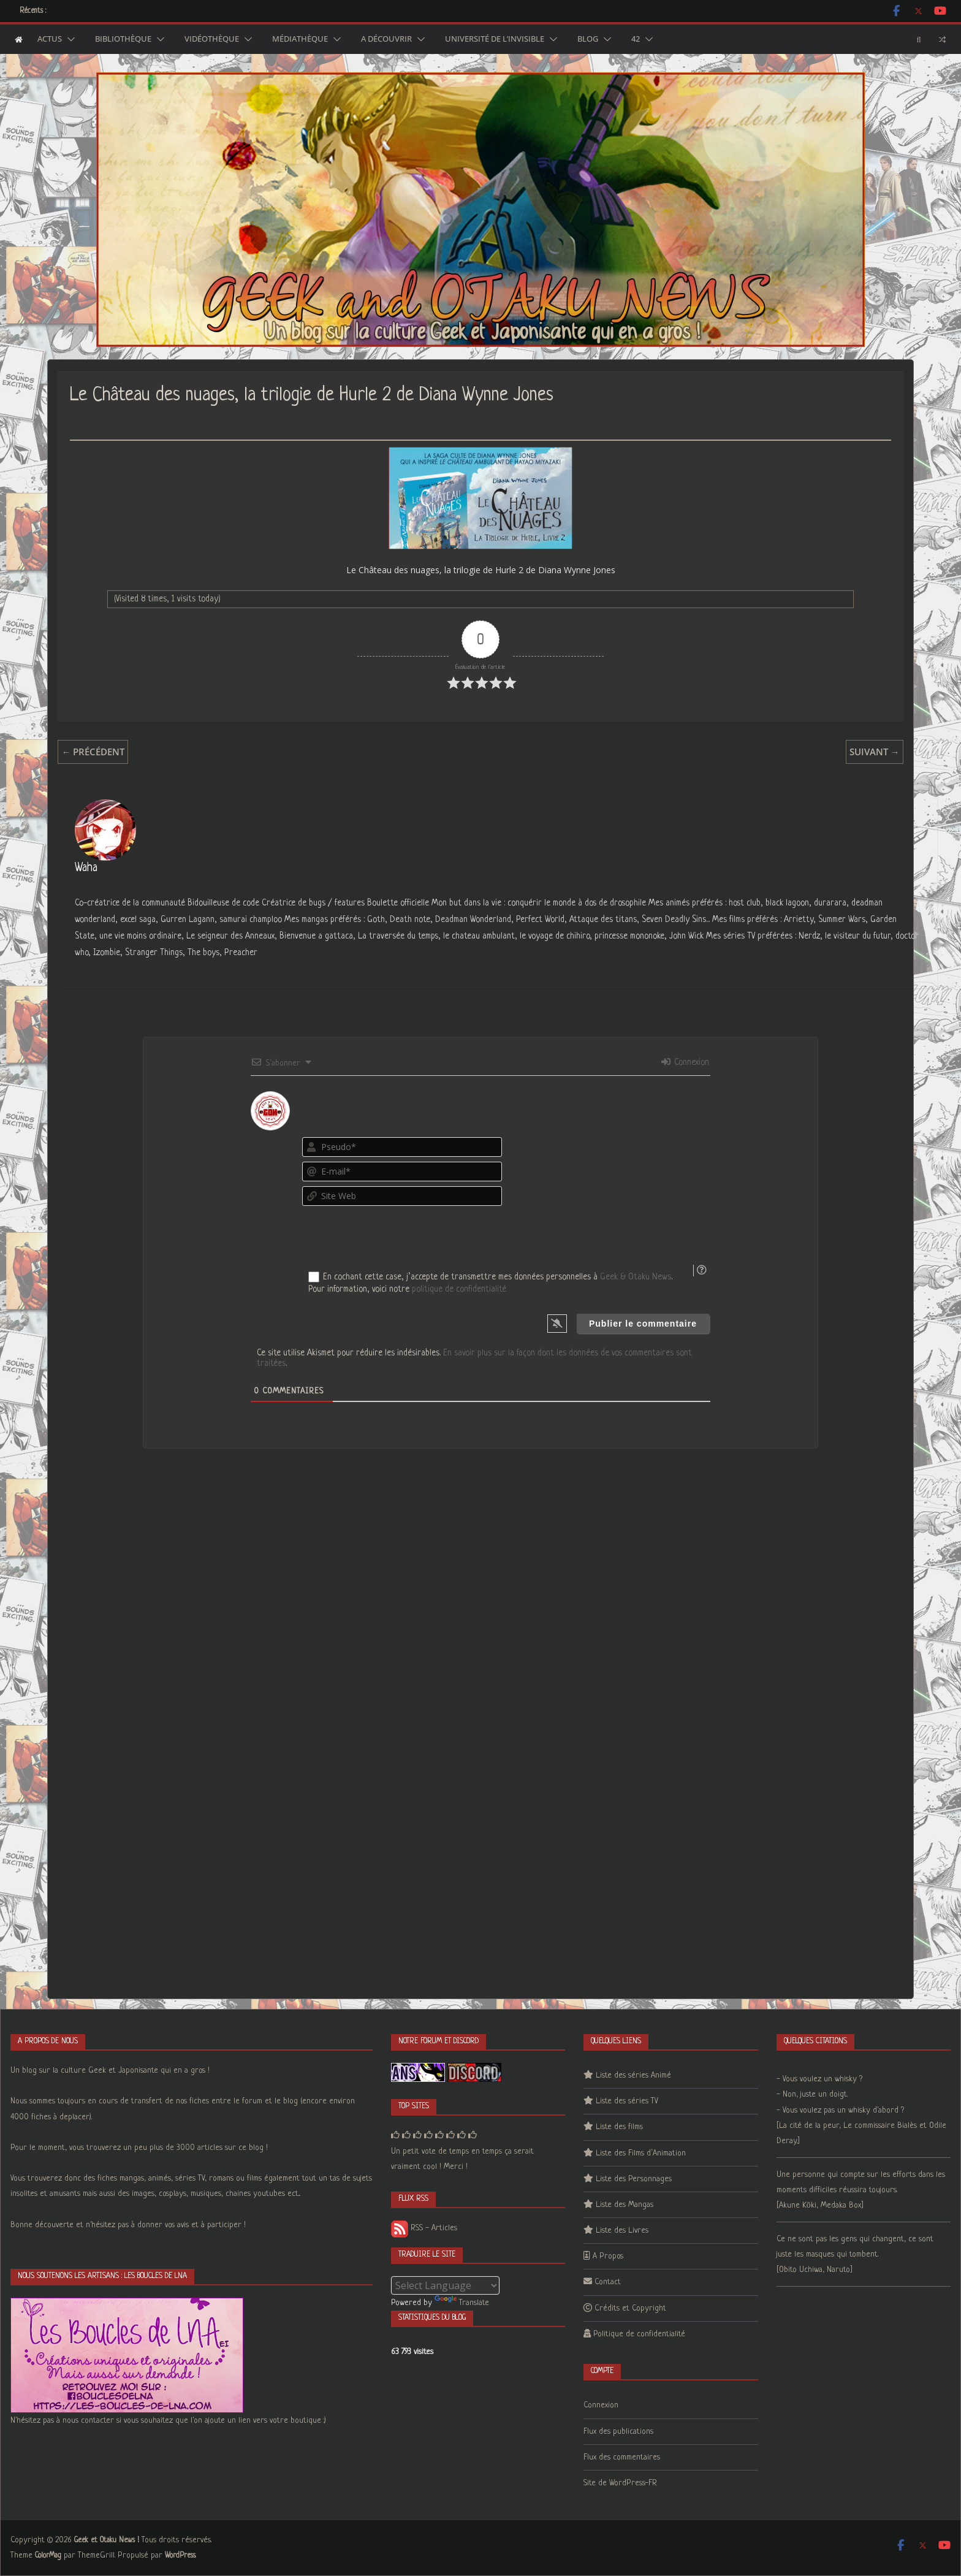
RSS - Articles (424, 2228)
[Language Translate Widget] (445, 2285)
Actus (49, 39)
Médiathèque (300, 39)
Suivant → (874, 751)
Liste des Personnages (634, 2179)
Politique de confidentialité (639, 2334)
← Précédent (92, 751)
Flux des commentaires (621, 2457)
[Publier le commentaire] (643, 1323)
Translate (462, 2302)
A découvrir (386, 39)
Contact (607, 2282)
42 (635, 39)
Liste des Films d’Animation (641, 2153)
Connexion (685, 1062)
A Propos (608, 2256)
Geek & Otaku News (635, 1277)
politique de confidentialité (459, 1289)
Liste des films (619, 2127)
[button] (68, 39)
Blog (587, 39)
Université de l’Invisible (494, 39)
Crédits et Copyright (630, 2308)
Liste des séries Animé (633, 2075)
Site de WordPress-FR (620, 2483)
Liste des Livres (622, 2230)
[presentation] (635, 1232)
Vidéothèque (211, 39)
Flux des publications (618, 2431)
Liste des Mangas (624, 2204)
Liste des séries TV (627, 2101)
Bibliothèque (123, 39)
